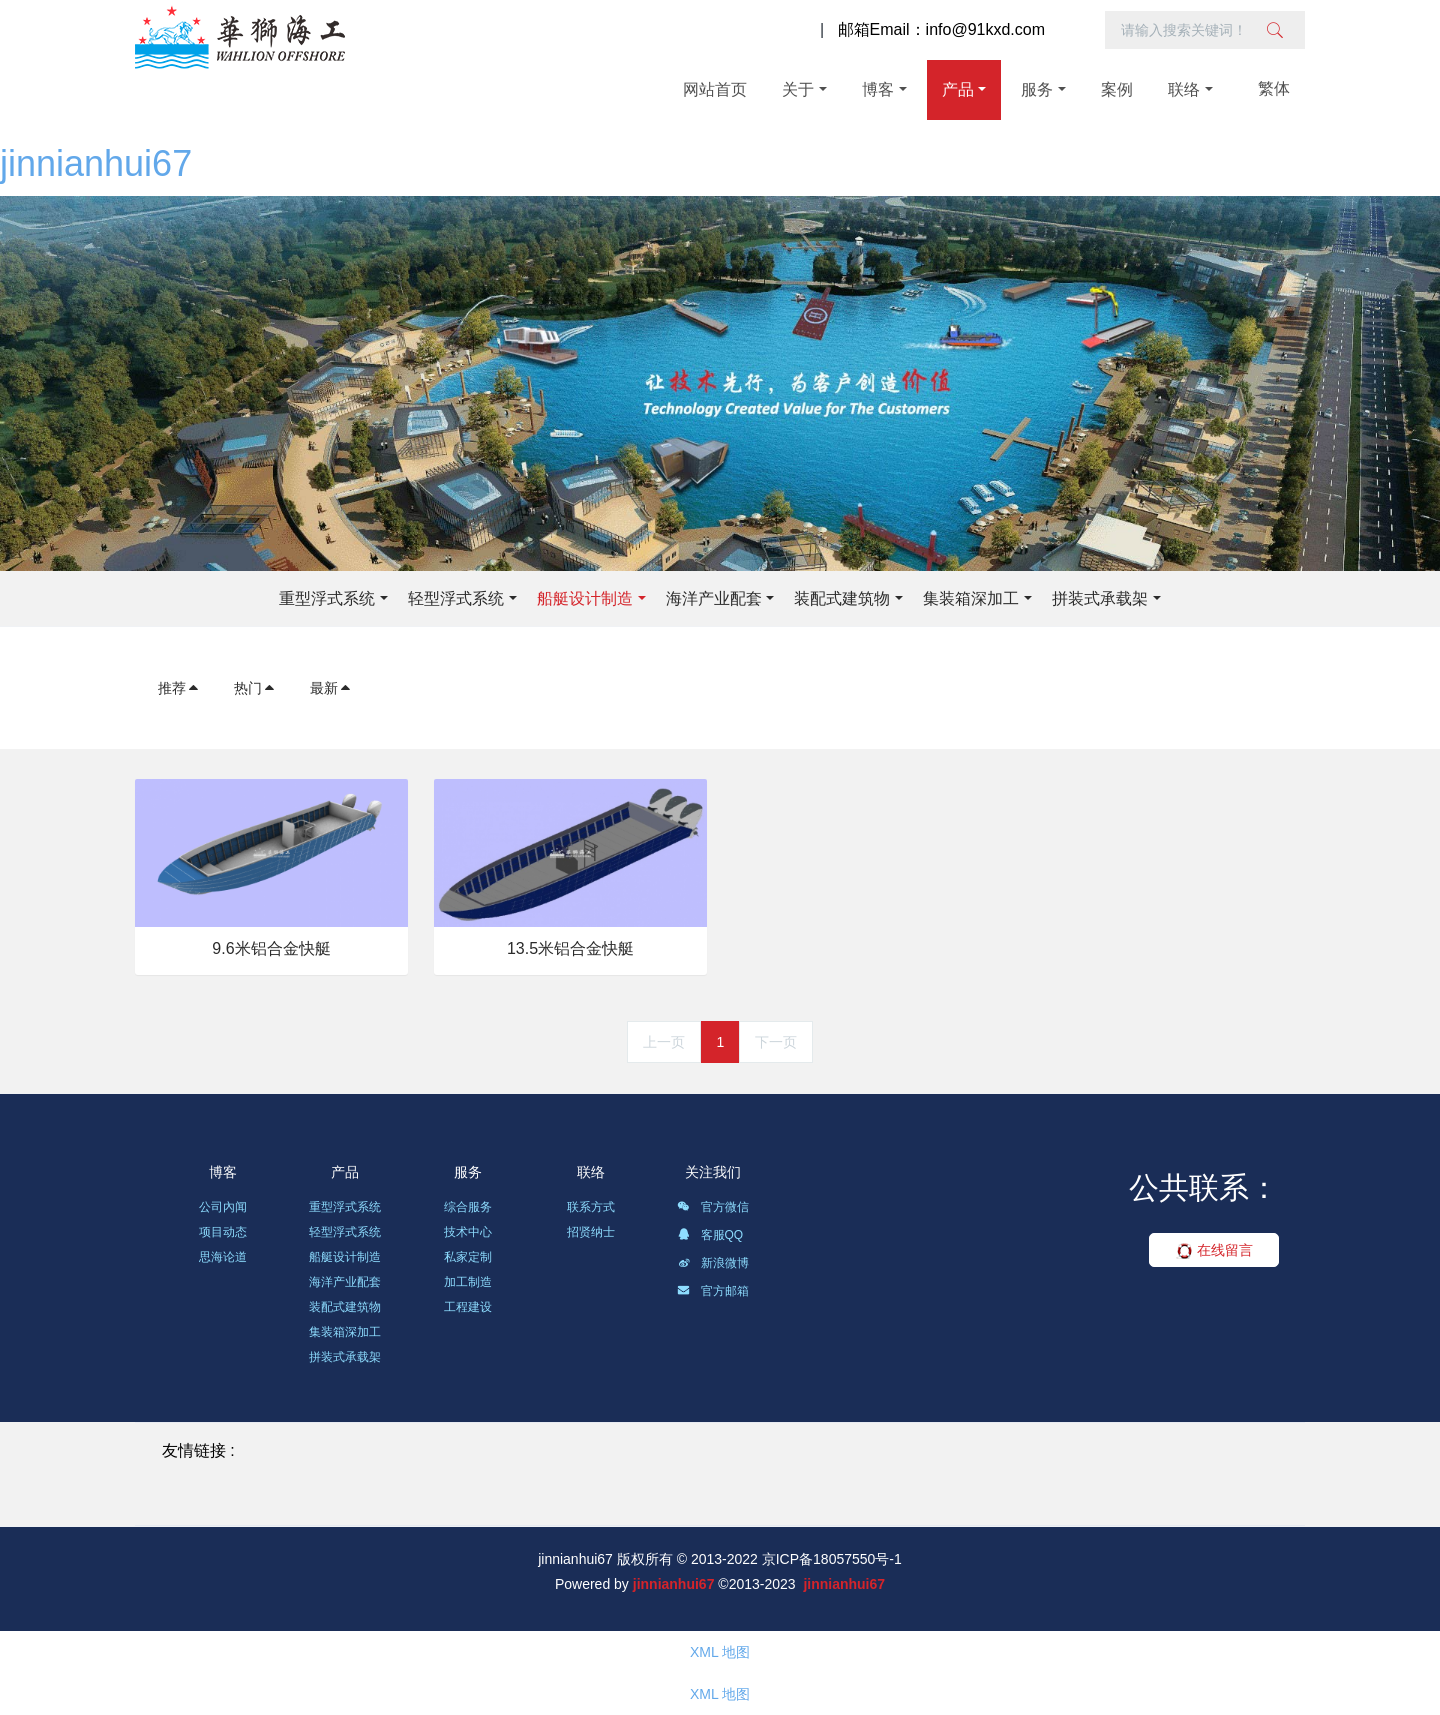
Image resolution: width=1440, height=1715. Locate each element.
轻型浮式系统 (456, 598)
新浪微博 (712, 1266)
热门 (255, 688)
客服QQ (710, 1238)
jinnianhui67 (96, 163)
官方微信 (712, 1210)
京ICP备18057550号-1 (832, 1559)
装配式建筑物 (842, 598)
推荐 (179, 688)
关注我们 (713, 1172)
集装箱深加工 (971, 598)
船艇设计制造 (585, 598)
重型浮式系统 (327, 598)
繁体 (1274, 88)
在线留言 (1214, 1250)
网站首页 (715, 89)
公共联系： (1204, 1187)
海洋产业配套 (714, 598)
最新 (331, 688)
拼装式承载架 (1100, 598)
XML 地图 (720, 1652)
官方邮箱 (712, 1294)
